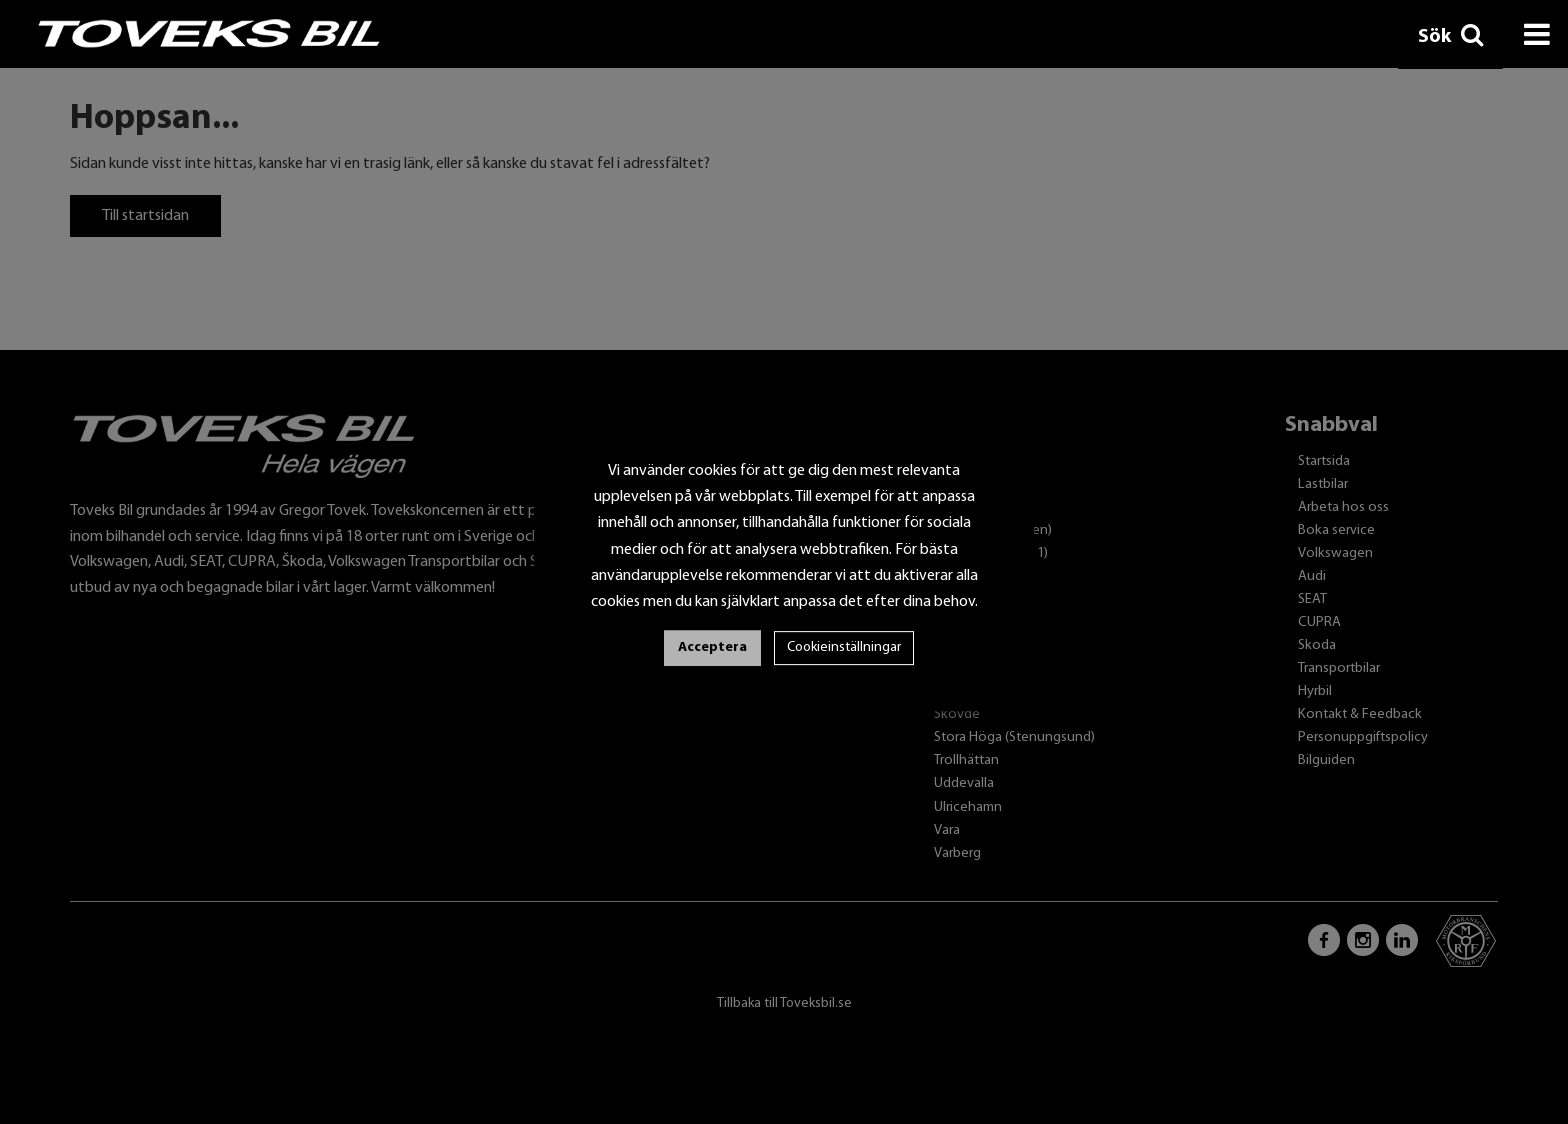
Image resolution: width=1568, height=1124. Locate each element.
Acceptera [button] (712, 647)
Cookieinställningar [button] (844, 647)
